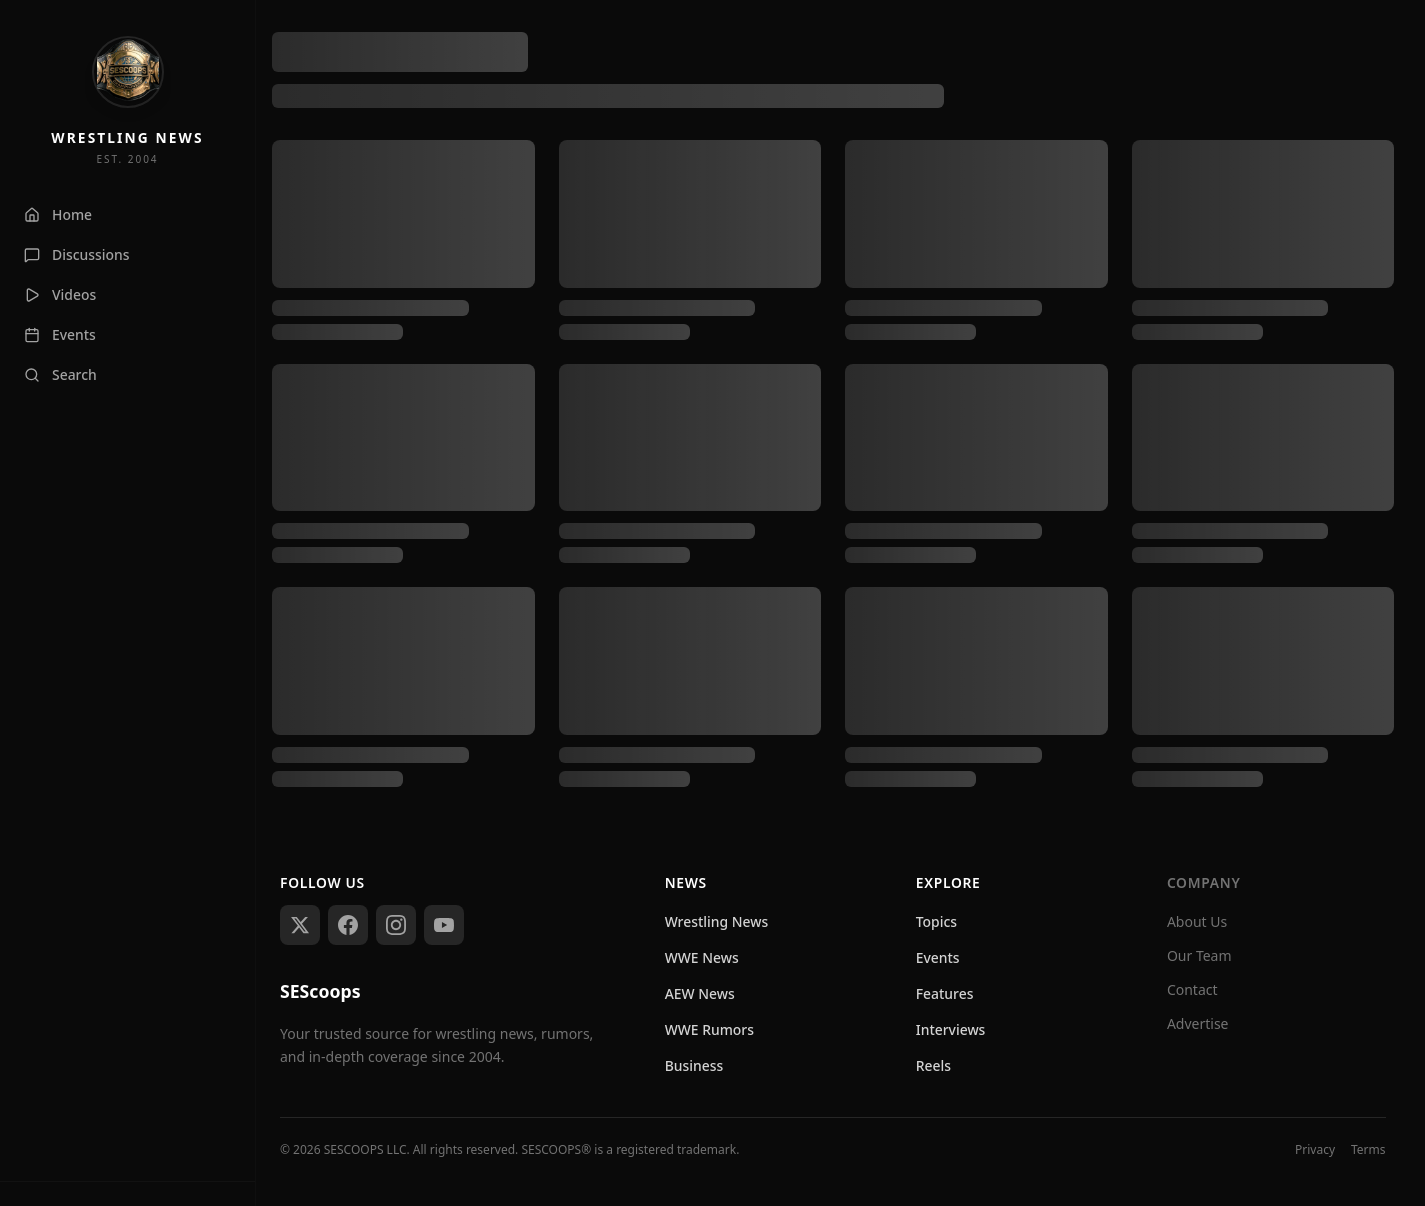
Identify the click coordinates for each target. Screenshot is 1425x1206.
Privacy (1315, 1150)
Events (938, 957)
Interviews (951, 1029)
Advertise (1198, 1023)
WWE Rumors (709, 1029)
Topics (936, 921)
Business (694, 1065)
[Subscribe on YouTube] (444, 925)
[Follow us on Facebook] (348, 925)
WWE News (702, 957)
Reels (933, 1065)
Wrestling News (717, 921)
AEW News (700, 993)
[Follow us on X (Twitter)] (300, 925)
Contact (1192, 989)
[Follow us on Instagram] (396, 925)
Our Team (1199, 955)
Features (945, 993)
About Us (1197, 921)
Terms (1368, 1150)
